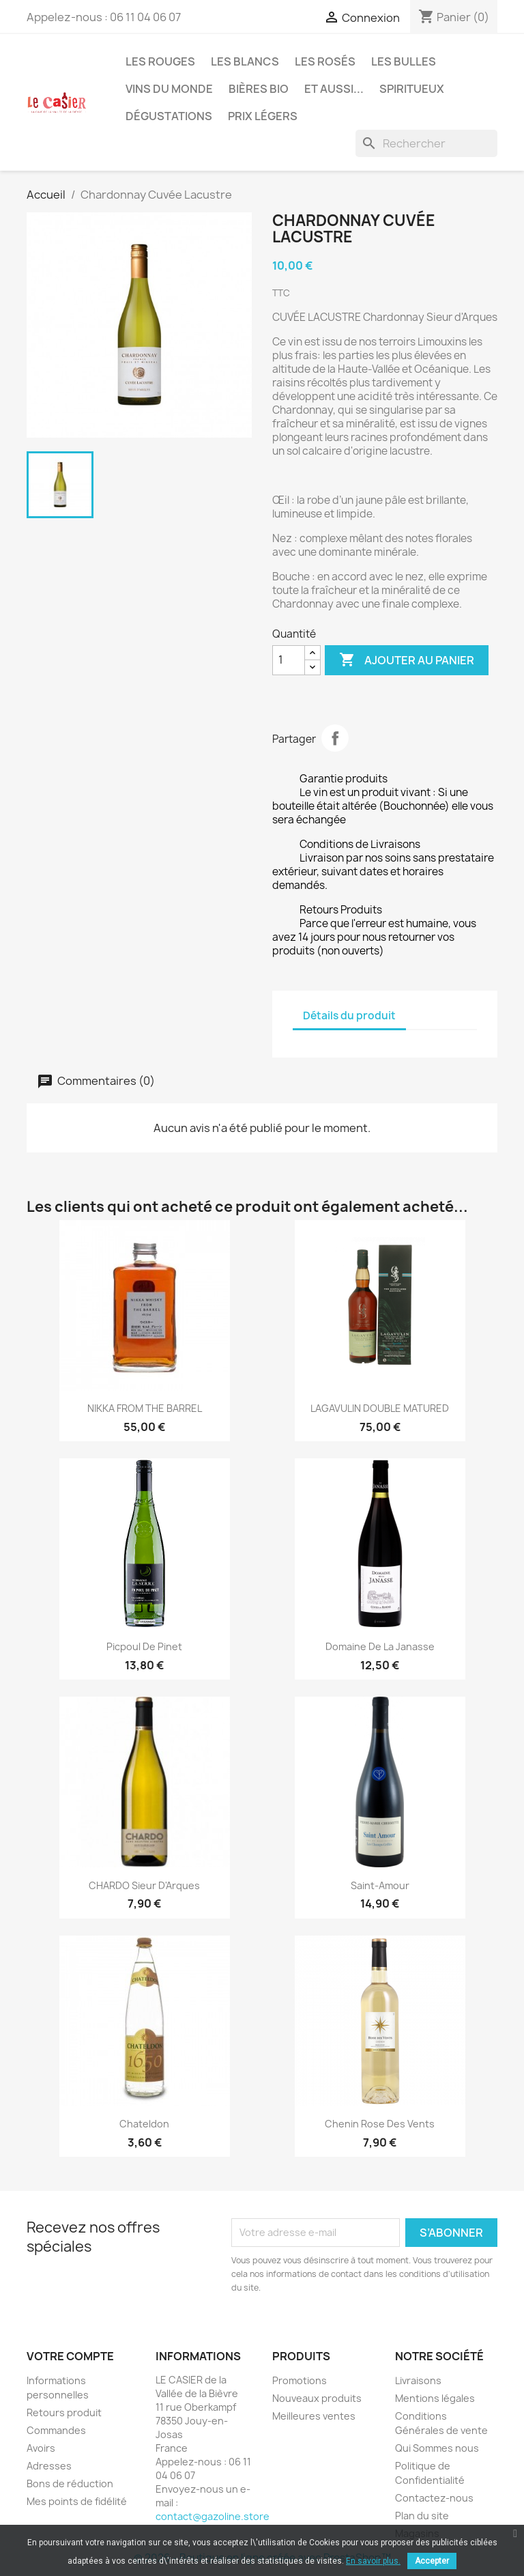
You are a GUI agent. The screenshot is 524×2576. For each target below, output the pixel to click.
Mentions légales (435, 2398)
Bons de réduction (70, 2483)
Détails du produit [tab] (349, 1015)
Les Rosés (325, 61)
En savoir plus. (373, 2561)
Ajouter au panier (406, 660)
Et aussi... (334, 88)
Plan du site (422, 2515)
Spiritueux (411, 88)
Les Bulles (403, 61)
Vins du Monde (169, 88)
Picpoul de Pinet (144, 1646)
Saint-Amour (380, 1885)
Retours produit (64, 2412)
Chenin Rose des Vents (380, 2123)
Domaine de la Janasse (380, 1646)
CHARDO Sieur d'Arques (144, 1885)
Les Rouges (160, 61)
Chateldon (144, 2123)
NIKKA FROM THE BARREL (144, 1408)
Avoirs (41, 2447)
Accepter (432, 2561)
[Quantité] (288, 660)
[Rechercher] (426, 143)
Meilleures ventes (313, 2415)
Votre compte (70, 2356)
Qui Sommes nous (437, 2447)
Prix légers (262, 116)
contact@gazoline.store (213, 2516)
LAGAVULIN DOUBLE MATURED (379, 1408)
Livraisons (418, 2380)
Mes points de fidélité (77, 2501)
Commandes (56, 2430)
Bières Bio (259, 88)
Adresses (49, 2465)
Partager (335, 738)
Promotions (299, 2380)
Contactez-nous (434, 2497)
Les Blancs (245, 61)
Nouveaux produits (317, 2398)
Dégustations (169, 116)
